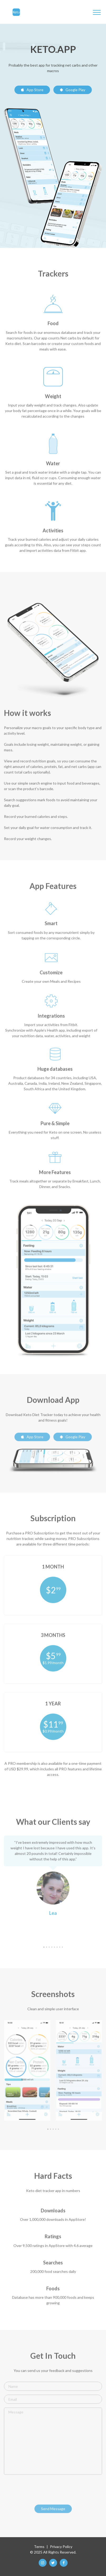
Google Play (72, 89)
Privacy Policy (61, 2546)
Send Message (53, 2511)
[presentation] (44, 2491)
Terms (39, 2546)
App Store (32, 89)
